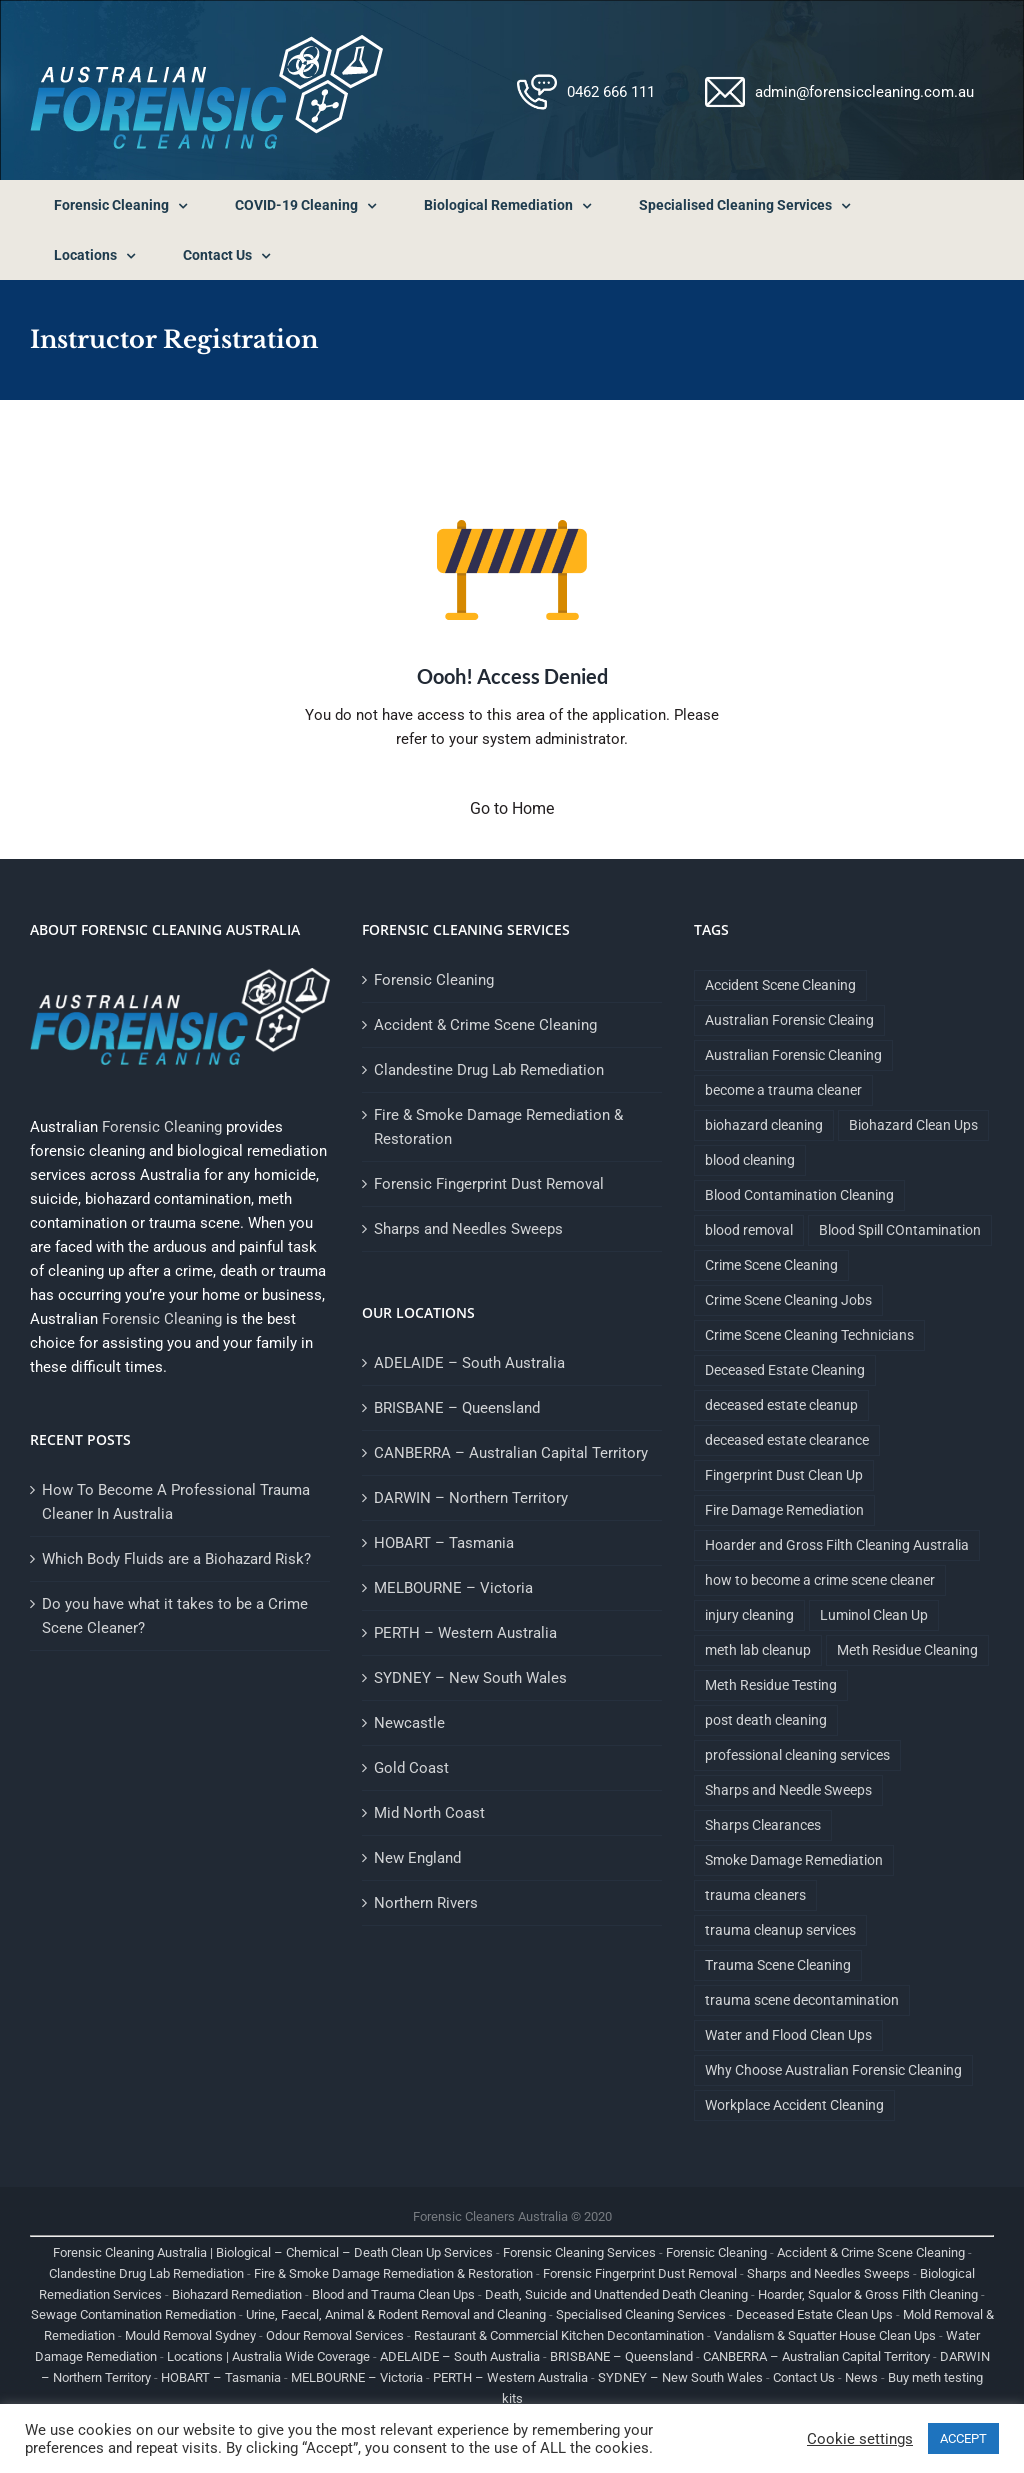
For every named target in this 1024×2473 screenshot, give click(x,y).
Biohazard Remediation (237, 2294)
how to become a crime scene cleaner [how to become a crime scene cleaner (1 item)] (820, 1580)
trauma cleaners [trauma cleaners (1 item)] (755, 1895)
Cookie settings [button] (860, 2439)
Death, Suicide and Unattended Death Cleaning (616, 2294)
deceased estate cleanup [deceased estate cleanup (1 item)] (781, 1405)
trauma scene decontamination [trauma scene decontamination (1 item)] (802, 2000)
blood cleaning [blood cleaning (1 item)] (750, 1160)
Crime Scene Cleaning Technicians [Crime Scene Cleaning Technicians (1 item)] (809, 1335)
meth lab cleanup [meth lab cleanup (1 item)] (758, 1650)
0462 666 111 (611, 92)
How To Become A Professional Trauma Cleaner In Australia (176, 1502)
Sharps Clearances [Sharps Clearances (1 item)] (763, 1825)
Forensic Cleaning (162, 1127)
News (861, 2377)
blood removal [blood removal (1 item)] (749, 1230)
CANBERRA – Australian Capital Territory (511, 1453)
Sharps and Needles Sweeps (468, 1229)
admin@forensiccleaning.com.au (864, 92)
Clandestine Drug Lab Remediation (489, 1070)
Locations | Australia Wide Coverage (268, 2356)
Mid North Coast (429, 1813)
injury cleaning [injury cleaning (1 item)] (749, 1615)
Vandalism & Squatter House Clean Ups (825, 2335)
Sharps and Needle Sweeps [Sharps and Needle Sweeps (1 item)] (788, 1790)
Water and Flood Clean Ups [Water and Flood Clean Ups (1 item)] (788, 2035)
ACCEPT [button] (963, 2438)
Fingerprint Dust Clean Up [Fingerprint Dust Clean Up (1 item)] (784, 1475)
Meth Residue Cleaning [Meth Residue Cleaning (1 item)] (907, 1650)
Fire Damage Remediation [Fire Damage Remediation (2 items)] (784, 1510)
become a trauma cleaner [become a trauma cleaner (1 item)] (783, 1090)
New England (417, 1858)
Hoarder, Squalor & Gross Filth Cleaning (868, 2294)
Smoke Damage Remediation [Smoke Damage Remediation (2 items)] (794, 1860)
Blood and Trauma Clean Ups (393, 2294)
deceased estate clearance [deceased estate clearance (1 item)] (787, 1440)
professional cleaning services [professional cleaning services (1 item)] (797, 1755)
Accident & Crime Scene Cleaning (485, 1025)
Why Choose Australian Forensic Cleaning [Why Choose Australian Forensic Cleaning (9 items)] (833, 2070)
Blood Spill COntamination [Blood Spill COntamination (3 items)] (900, 1230)
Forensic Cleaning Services (579, 2252)
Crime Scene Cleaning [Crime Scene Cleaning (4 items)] (771, 1265)
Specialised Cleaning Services (641, 2314)
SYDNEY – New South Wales (470, 1678)
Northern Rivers (426, 1903)
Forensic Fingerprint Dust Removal (489, 1184)
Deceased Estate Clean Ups (814, 2314)
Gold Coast (411, 1768)
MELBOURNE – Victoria (453, 1588)
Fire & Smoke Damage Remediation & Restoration (498, 1127)
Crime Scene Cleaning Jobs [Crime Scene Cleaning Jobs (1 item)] (788, 1300)
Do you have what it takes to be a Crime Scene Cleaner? (175, 1616)
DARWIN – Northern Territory (471, 1498)
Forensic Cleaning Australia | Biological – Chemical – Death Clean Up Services (273, 2252)
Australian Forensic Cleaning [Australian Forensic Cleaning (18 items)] (793, 1055)
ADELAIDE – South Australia (469, 1363)
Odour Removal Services (335, 2335)
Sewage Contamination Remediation (133, 2314)
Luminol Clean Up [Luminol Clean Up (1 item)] (874, 1615)
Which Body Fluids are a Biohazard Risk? (176, 1559)
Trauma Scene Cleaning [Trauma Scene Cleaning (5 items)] (778, 1965)
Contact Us (804, 2377)
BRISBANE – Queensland (457, 1408)
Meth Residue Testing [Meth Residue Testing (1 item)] (771, 1685)
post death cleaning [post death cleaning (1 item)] (766, 1720)
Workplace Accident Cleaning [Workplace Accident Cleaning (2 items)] (794, 2105)
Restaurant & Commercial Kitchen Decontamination (559, 2335)
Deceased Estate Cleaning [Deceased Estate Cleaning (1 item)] (785, 1370)
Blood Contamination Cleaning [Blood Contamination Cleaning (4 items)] (799, 1195)
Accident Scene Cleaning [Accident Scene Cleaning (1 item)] (780, 985)
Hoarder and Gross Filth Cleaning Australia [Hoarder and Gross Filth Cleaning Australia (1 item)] (837, 1545)
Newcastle (409, 1723)
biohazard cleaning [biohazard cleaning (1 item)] (764, 1125)
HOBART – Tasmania (444, 1543)
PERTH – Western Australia (465, 1633)
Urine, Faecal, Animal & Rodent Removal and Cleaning (396, 2314)
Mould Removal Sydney (190, 2335)
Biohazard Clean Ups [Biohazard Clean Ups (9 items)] (913, 1125)
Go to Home (512, 808)
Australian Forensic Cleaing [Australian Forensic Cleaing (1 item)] (789, 1020)
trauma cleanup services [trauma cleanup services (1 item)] (780, 1930)
